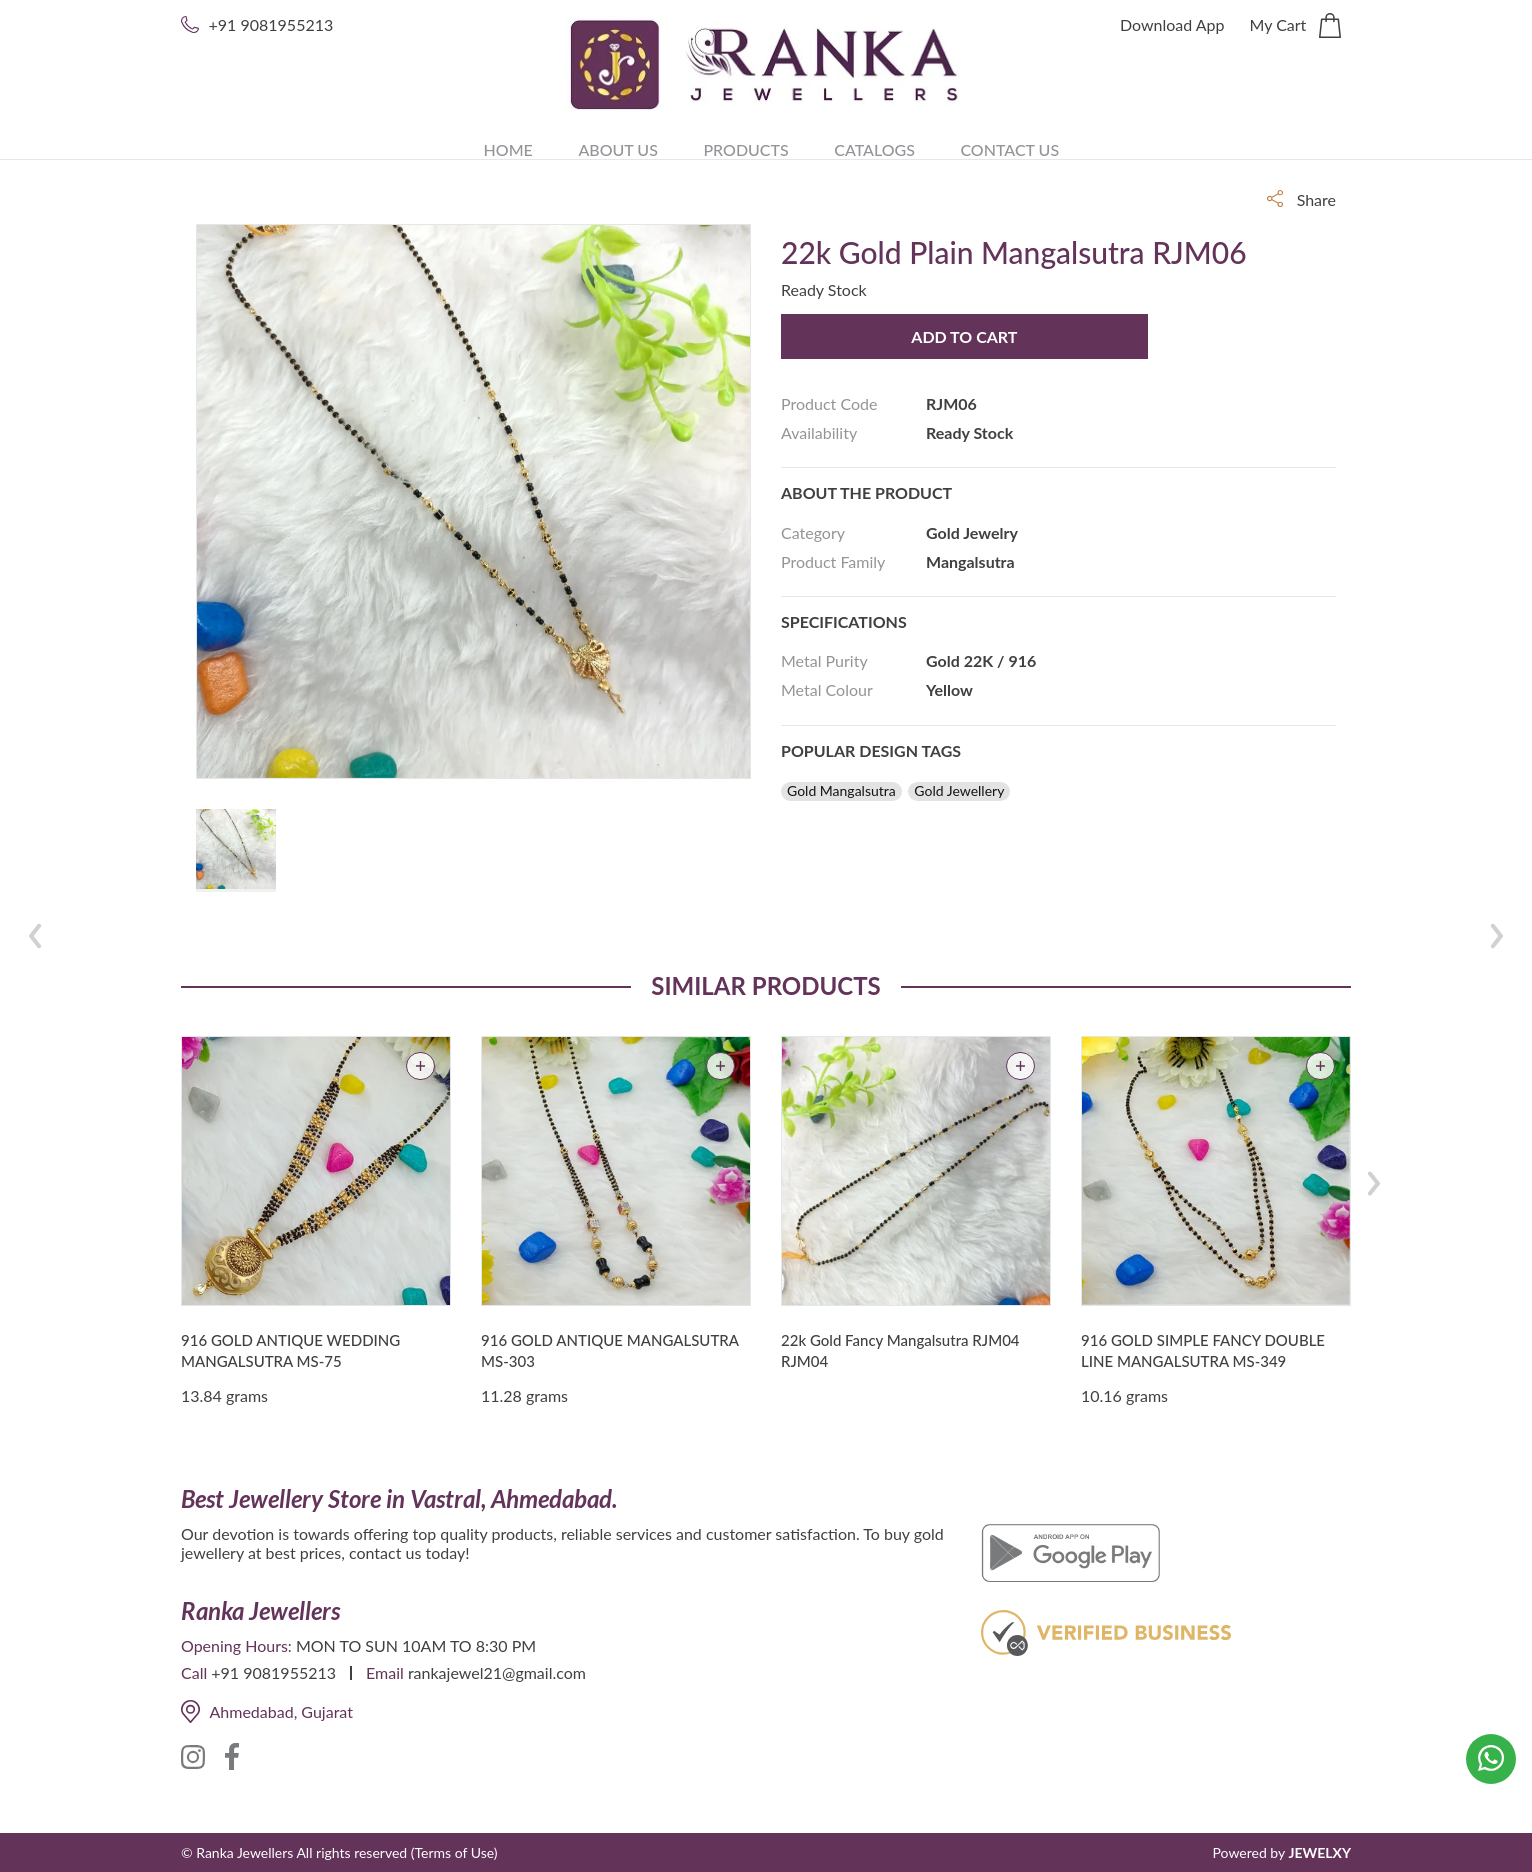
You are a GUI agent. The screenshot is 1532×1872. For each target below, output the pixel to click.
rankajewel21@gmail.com (497, 1672)
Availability (819, 432)
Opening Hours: (236, 1645)
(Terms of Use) (454, 1852)
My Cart (1295, 26)
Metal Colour (827, 689)
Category (813, 532)
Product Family (833, 561)
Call (194, 1672)
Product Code (829, 403)
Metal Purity (824, 660)
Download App (1172, 24)
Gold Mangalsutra (841, 791)
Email (385, 1672)
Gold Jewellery (959, 791)
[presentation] (1373, 1183)
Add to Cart (951, 336)
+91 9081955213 (271, 24)
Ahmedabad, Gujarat (267, 1711)
